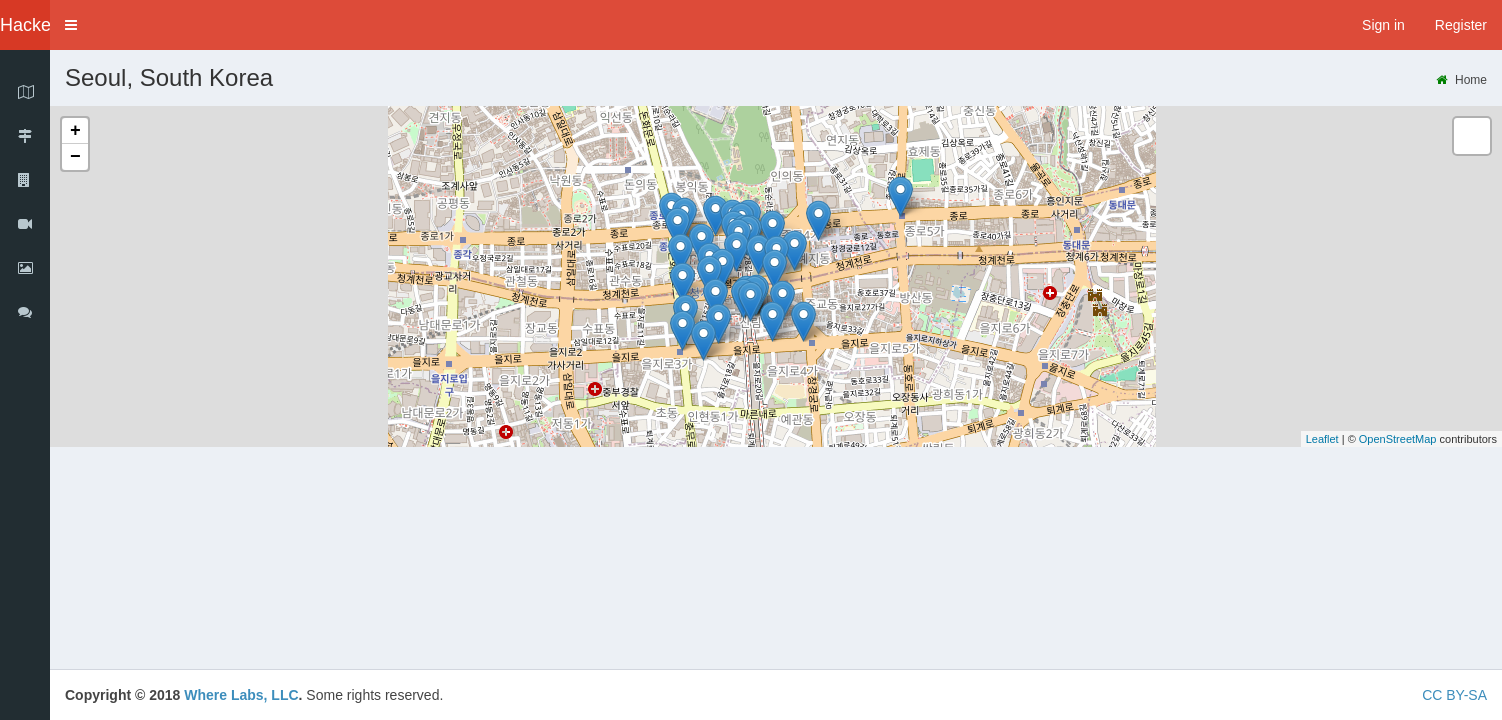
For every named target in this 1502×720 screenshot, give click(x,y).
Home (1461, 80)
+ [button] (75, 131)
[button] (71, 25)
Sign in (1383, 25)
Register (1461, 25)
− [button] (75, 157)
